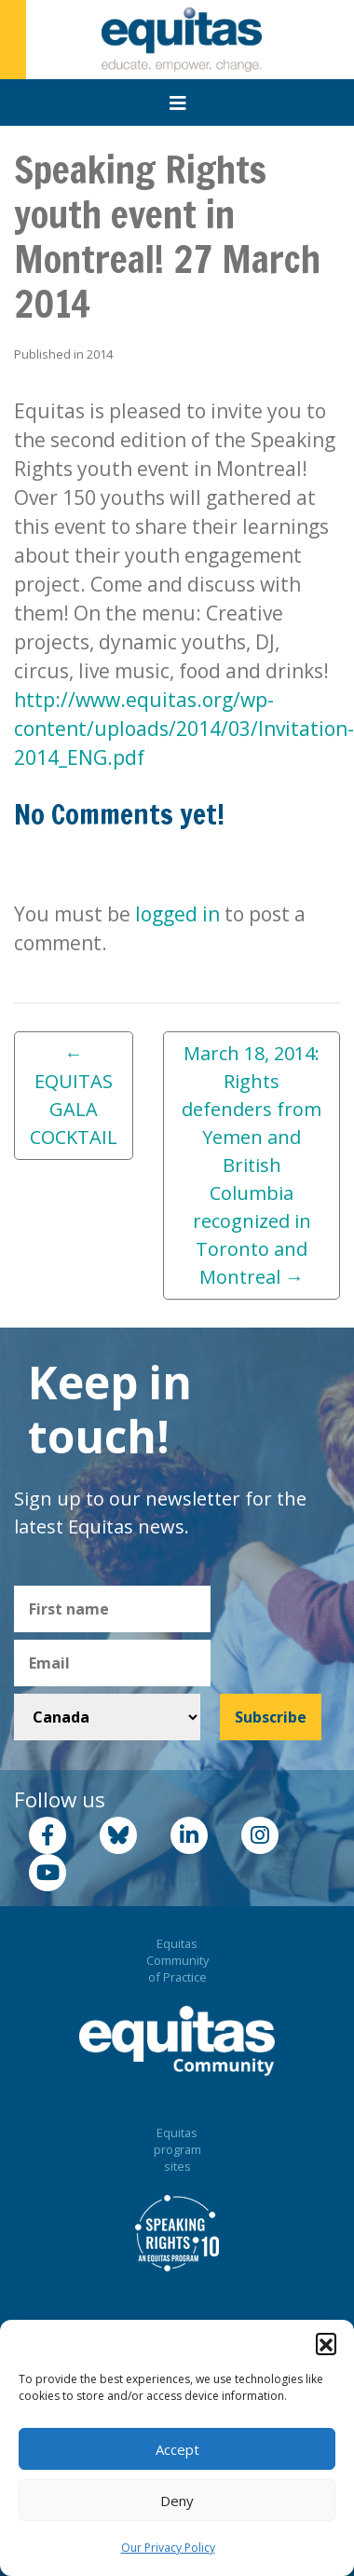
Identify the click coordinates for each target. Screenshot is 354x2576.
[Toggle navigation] (177, 103)
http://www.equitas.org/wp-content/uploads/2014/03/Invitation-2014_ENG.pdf (184, 728)
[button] (326, 2343)
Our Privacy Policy (168, 2548)
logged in (177, 914)
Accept (177, 2449)
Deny (177, 2500)
